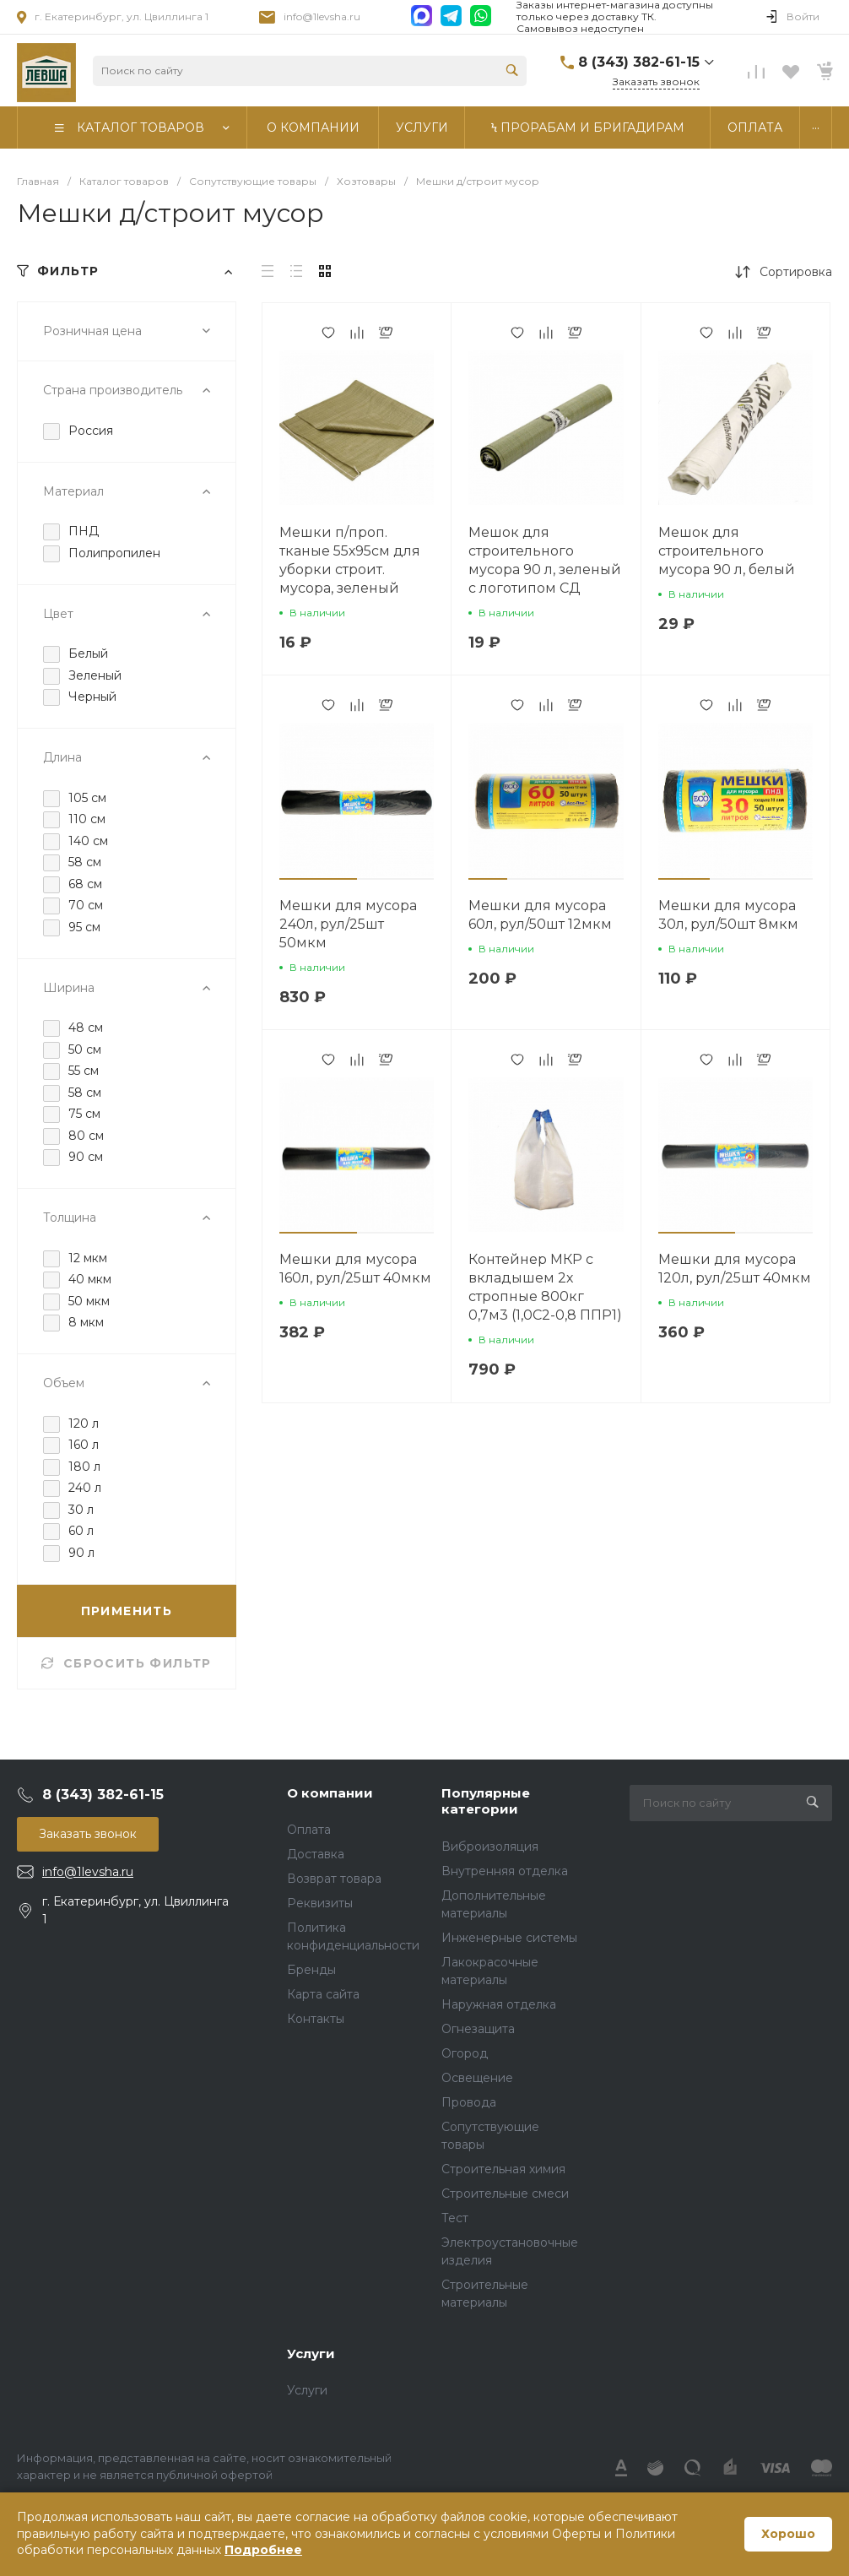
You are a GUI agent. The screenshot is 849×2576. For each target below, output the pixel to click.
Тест (454, 2218)
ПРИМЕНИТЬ (127, 1611)
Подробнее (263, 2549)
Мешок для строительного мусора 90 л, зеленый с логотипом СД (544, 560)
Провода (468, 2102)
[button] (318, 879)
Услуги (311, 2354)
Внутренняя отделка (504, 1871)
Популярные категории (485, 1801)
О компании (330, 1793)
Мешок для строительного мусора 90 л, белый (726, 551)
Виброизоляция (489, 1846)
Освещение (477, 2077)
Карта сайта (323, 1994)
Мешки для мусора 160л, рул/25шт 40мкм (355, 1268)
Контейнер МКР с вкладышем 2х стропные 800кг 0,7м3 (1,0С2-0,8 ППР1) (545, 1287)
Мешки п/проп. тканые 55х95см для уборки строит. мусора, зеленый (349, 560)
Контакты (315, 2018)
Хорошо (788, 2533)
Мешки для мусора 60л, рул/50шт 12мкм (540, 915)
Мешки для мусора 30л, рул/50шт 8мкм (728, 915)
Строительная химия (503, 2169)
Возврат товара (334, 1878)
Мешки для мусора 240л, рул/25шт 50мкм (348, 924)
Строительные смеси (505, 2193)
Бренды (311, 1969)
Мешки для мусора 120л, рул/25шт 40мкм (734, 1268)
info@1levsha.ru (322, 16)
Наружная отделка (498, 2004)
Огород (464, 2053)
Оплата (309, 1829)
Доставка (315, 1854)
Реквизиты (320, 1903)
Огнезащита (478, 2028)
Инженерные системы (509, 1937)
